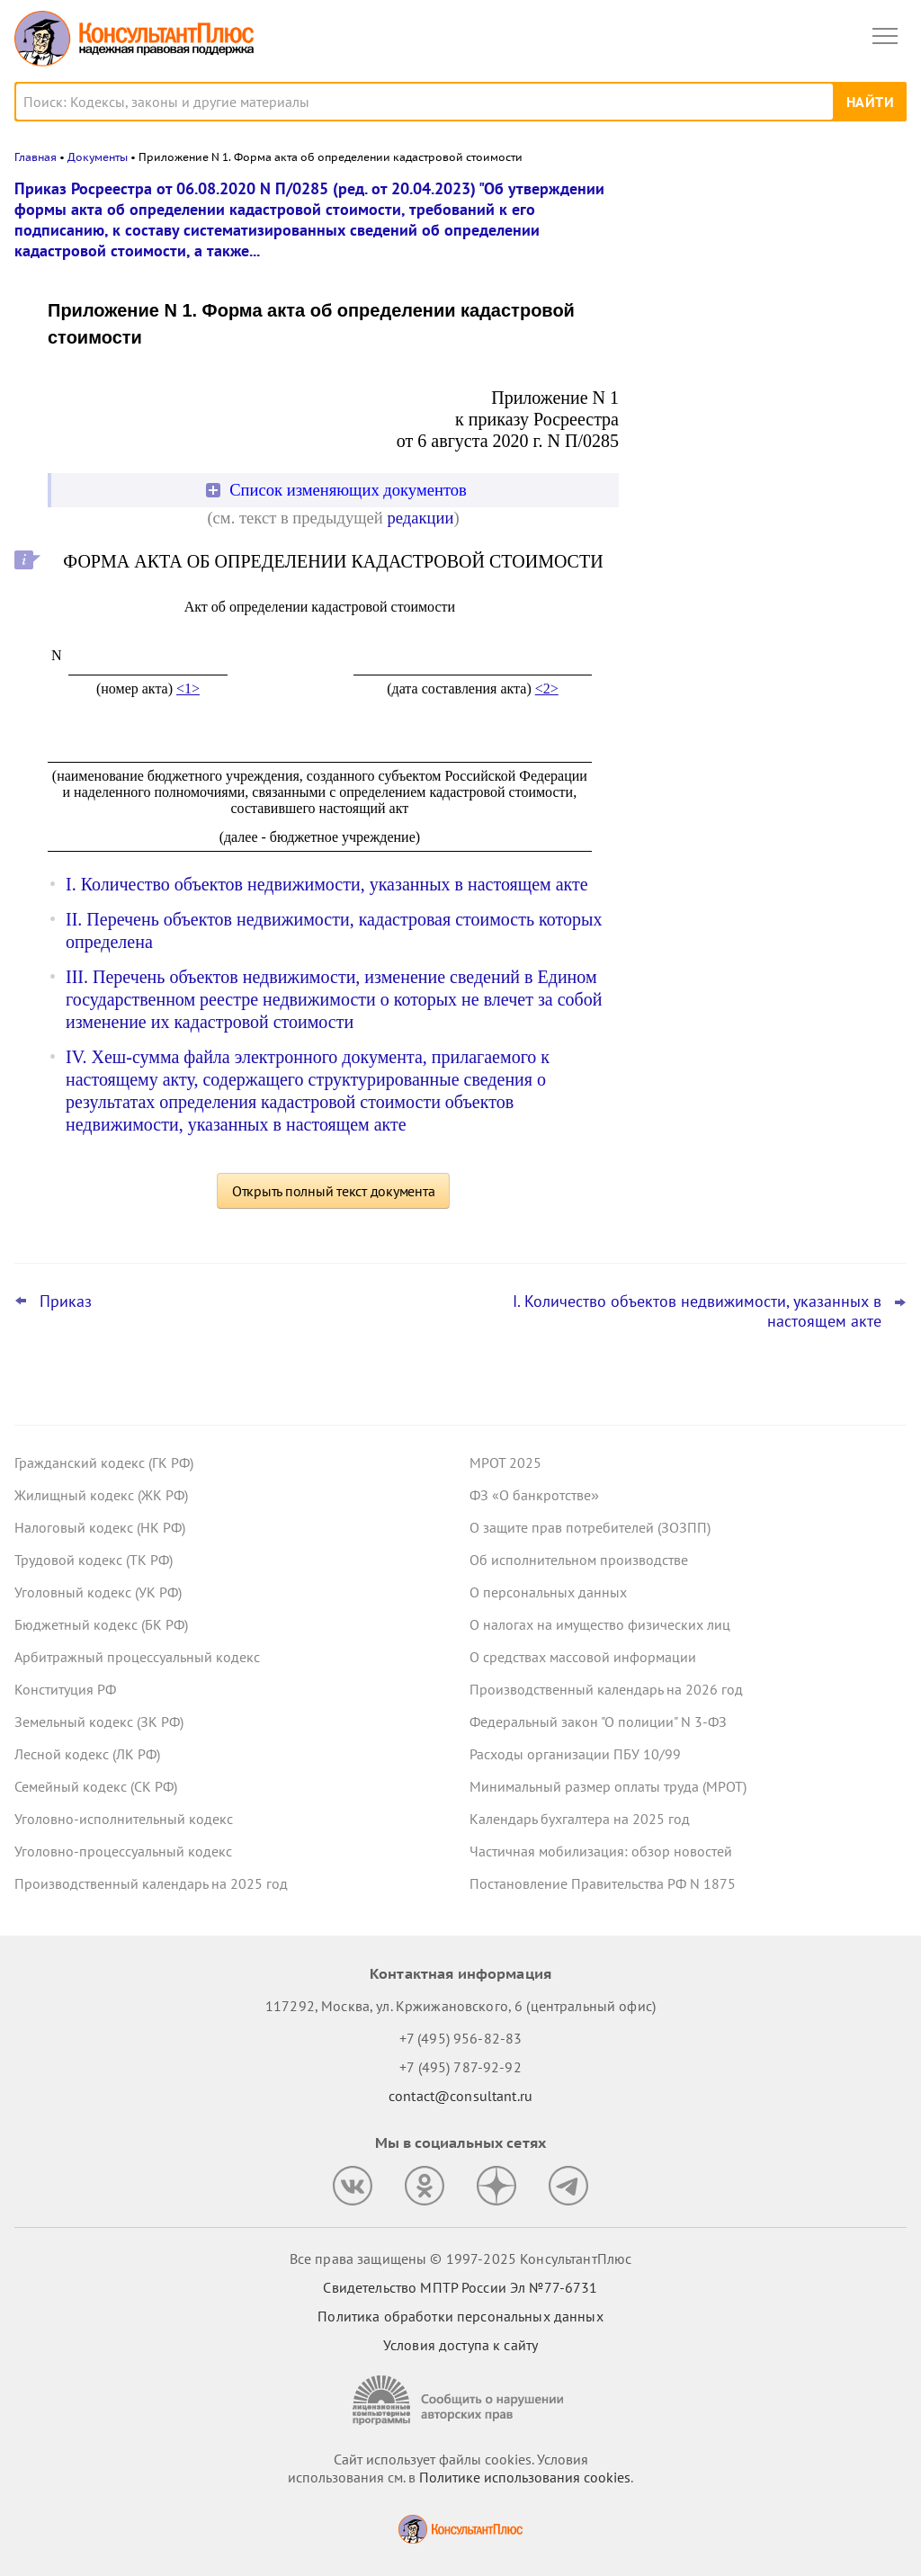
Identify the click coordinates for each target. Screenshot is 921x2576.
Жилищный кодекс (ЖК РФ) (101, 1495)
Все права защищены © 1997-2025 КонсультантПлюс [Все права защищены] (460, 2258)
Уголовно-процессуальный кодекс (123, 1851)
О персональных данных (548, 1592)
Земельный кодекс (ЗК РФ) (98, 1722)
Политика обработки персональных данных (460, 2316)
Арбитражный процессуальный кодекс (137, 1657)
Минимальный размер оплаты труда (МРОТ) (608, 1786)
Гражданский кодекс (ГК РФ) (103, 1462)
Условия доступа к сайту (460, 2345)
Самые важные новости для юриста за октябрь (770, 469)
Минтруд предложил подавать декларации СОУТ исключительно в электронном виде (762, 557)
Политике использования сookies (524, 2477)
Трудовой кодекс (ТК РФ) (93, 1560)
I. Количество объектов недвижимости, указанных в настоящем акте (327, 884)
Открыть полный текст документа (333, 1191)
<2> (547, 688)
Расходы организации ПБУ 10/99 (575, 1754)
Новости (718, 200)
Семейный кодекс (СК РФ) (95, 1786)
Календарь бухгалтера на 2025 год (579, 1819)
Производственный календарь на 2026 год (606, 1689)
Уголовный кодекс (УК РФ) (98, 1592)
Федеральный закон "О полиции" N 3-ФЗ (598, 1722)
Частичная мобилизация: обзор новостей (600, 1851)
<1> (188, 688)
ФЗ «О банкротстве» (534, 1495)
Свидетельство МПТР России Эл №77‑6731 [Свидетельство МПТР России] (460, 2287)
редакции (420, 517)
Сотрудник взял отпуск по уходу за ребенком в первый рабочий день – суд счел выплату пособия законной (764, 379)
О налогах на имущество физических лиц (599, 1624)
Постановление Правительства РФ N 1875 (602, 1883)
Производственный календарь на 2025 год (151, 1883)
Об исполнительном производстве (578, 1560)
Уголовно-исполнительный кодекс (123, 1819)
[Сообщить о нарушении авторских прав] (460, 2400)
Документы (97, 157)
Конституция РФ (65, 1689)
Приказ (66, 1301)
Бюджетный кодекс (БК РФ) (101, 1624)
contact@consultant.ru (460, 2096)
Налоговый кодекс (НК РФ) (99, 1527)
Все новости (692, 615)
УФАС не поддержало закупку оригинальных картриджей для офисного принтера (749, 282)
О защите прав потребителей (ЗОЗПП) (590, 1527)
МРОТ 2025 (505, 1462)
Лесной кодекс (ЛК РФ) (87, 1754)
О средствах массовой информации (582, 1657)
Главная (35, 157)
